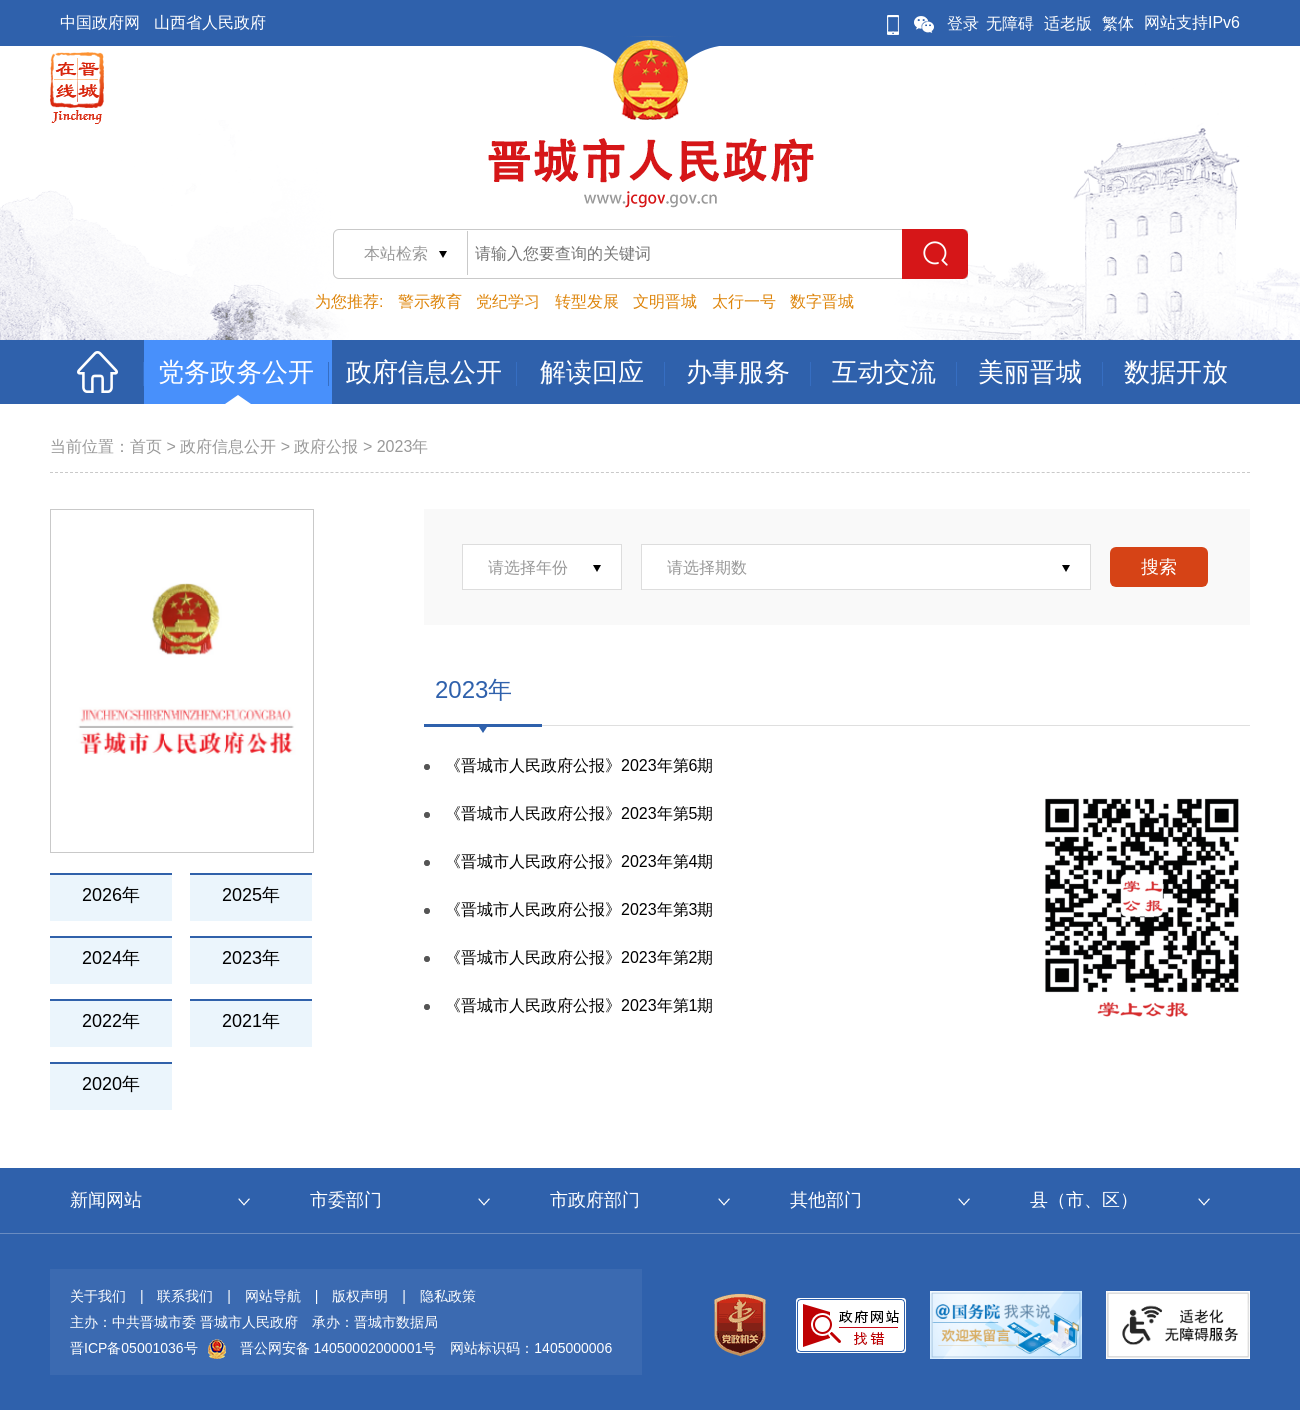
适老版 (1068, 23)
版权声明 (360, 1296)
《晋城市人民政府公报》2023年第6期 (579, 765)
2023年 (403, 446)
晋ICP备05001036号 (134, 1348)
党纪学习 (508, 301)
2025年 (251, 895)
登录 (963, 23)
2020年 (111, 1084)
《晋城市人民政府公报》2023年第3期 (579, 909)
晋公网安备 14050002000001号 (338, 1348)
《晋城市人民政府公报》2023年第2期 (579, 957)
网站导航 (273, 1296)
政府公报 (326, 446)
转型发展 (587, 301)
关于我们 (98, 1296)
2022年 (111, 1021)
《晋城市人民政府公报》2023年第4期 (579, 861)
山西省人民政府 (210, 22)
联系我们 (185, 1296)
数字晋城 (822, 301)
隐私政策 (448, 1296)
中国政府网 (100, 22)
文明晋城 (665, 301)
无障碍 (1010, 23)
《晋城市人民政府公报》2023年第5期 (579, 813)
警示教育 (430, 301)
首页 (146, 446)
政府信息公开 (228, 446)
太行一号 (744, 301)
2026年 (111, 895)
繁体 (1118, 23)
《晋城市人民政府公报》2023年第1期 (579, 1005)
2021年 (251, 1021)
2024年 (111, 958)
